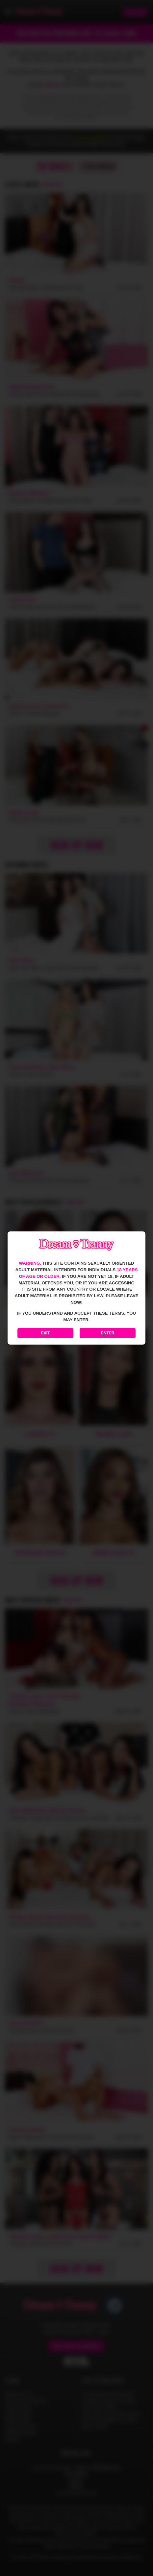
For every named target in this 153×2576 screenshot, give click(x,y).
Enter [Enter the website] (108, 1333)
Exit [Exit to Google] (45, 1333)
